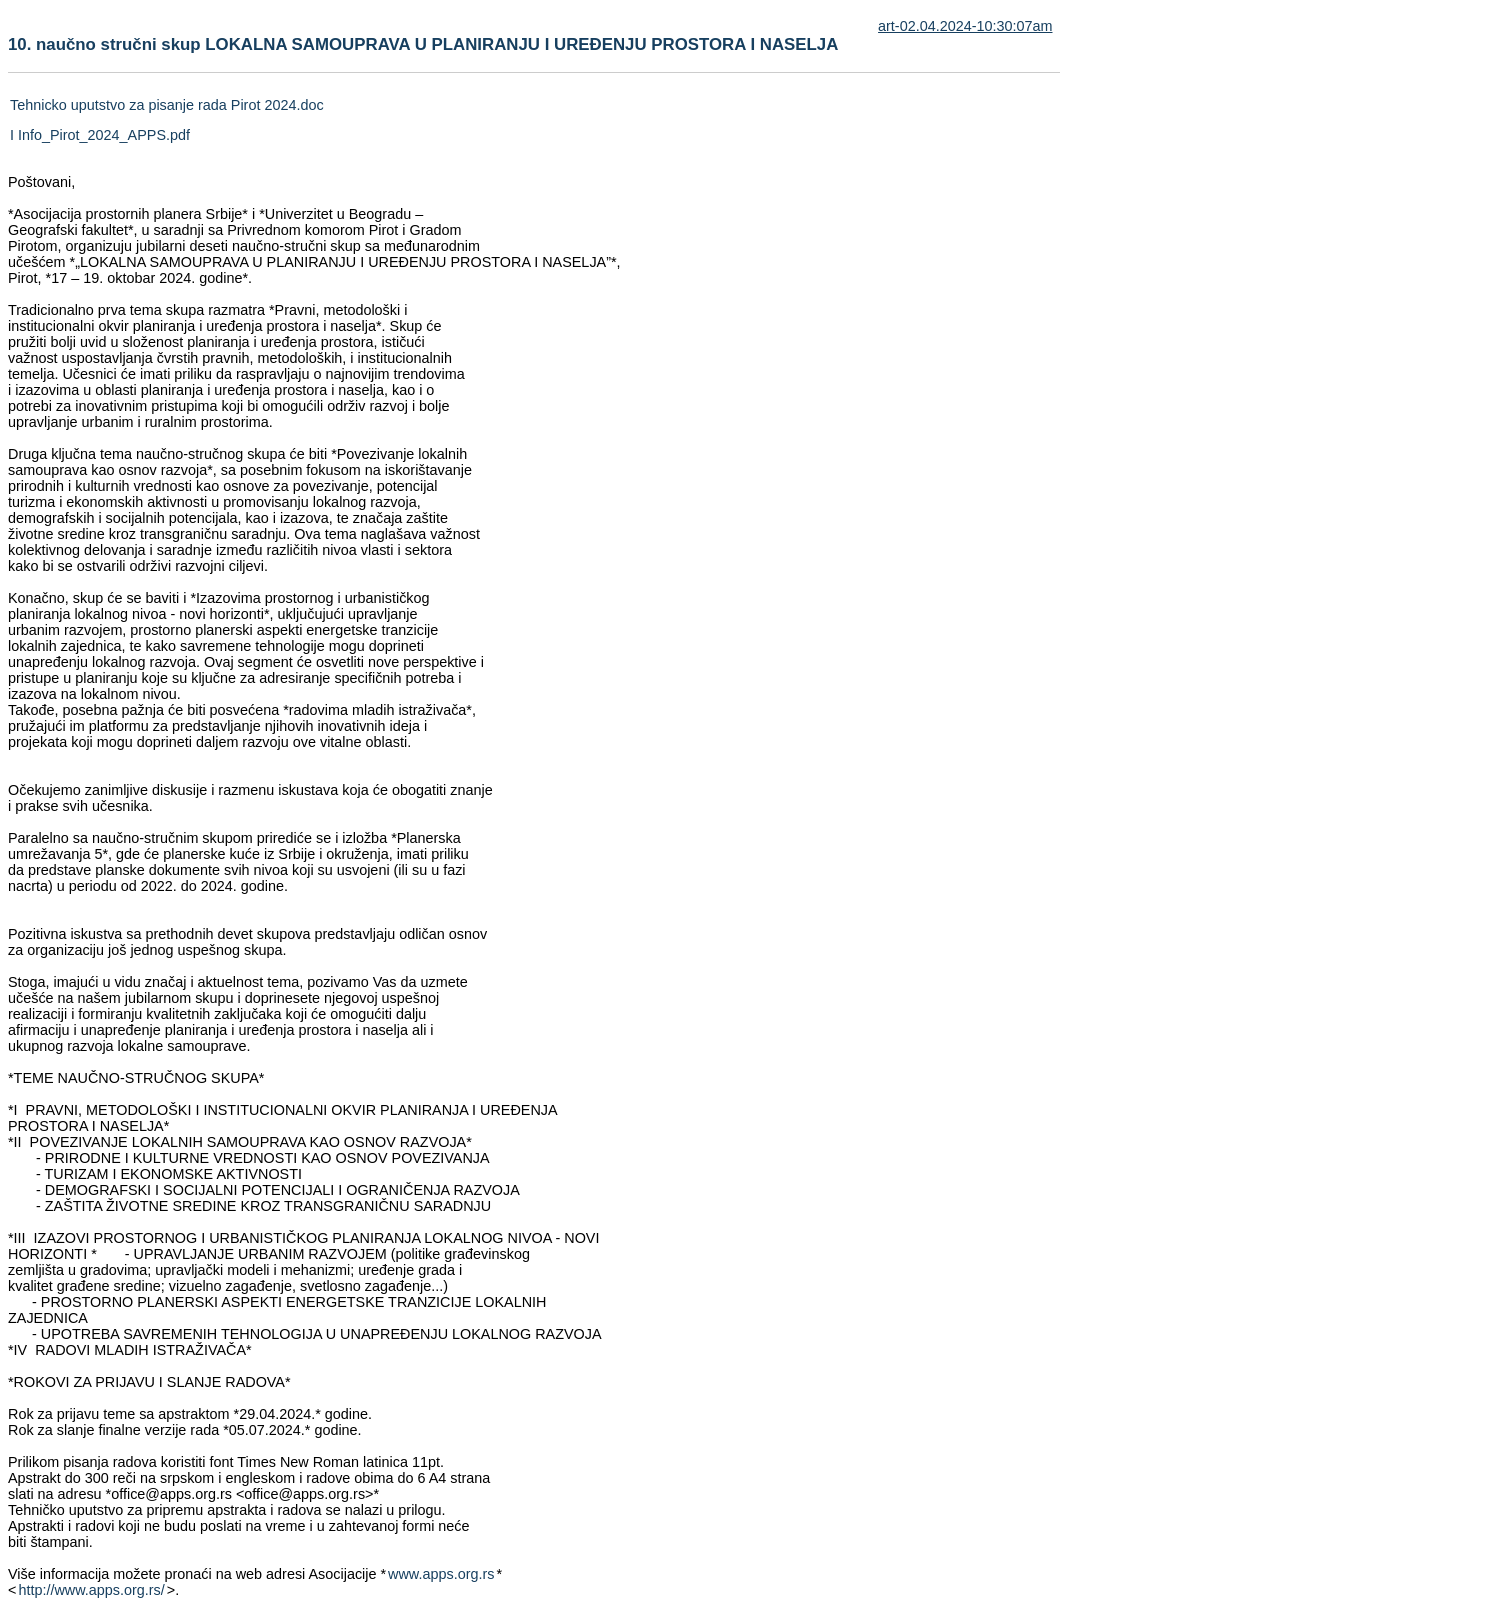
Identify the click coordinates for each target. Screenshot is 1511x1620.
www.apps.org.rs (441, 1574)
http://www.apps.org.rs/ (91, 1590)
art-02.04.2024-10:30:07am (965, 26)
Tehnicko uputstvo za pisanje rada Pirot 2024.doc (167, 105)
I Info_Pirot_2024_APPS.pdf (100, 135)
